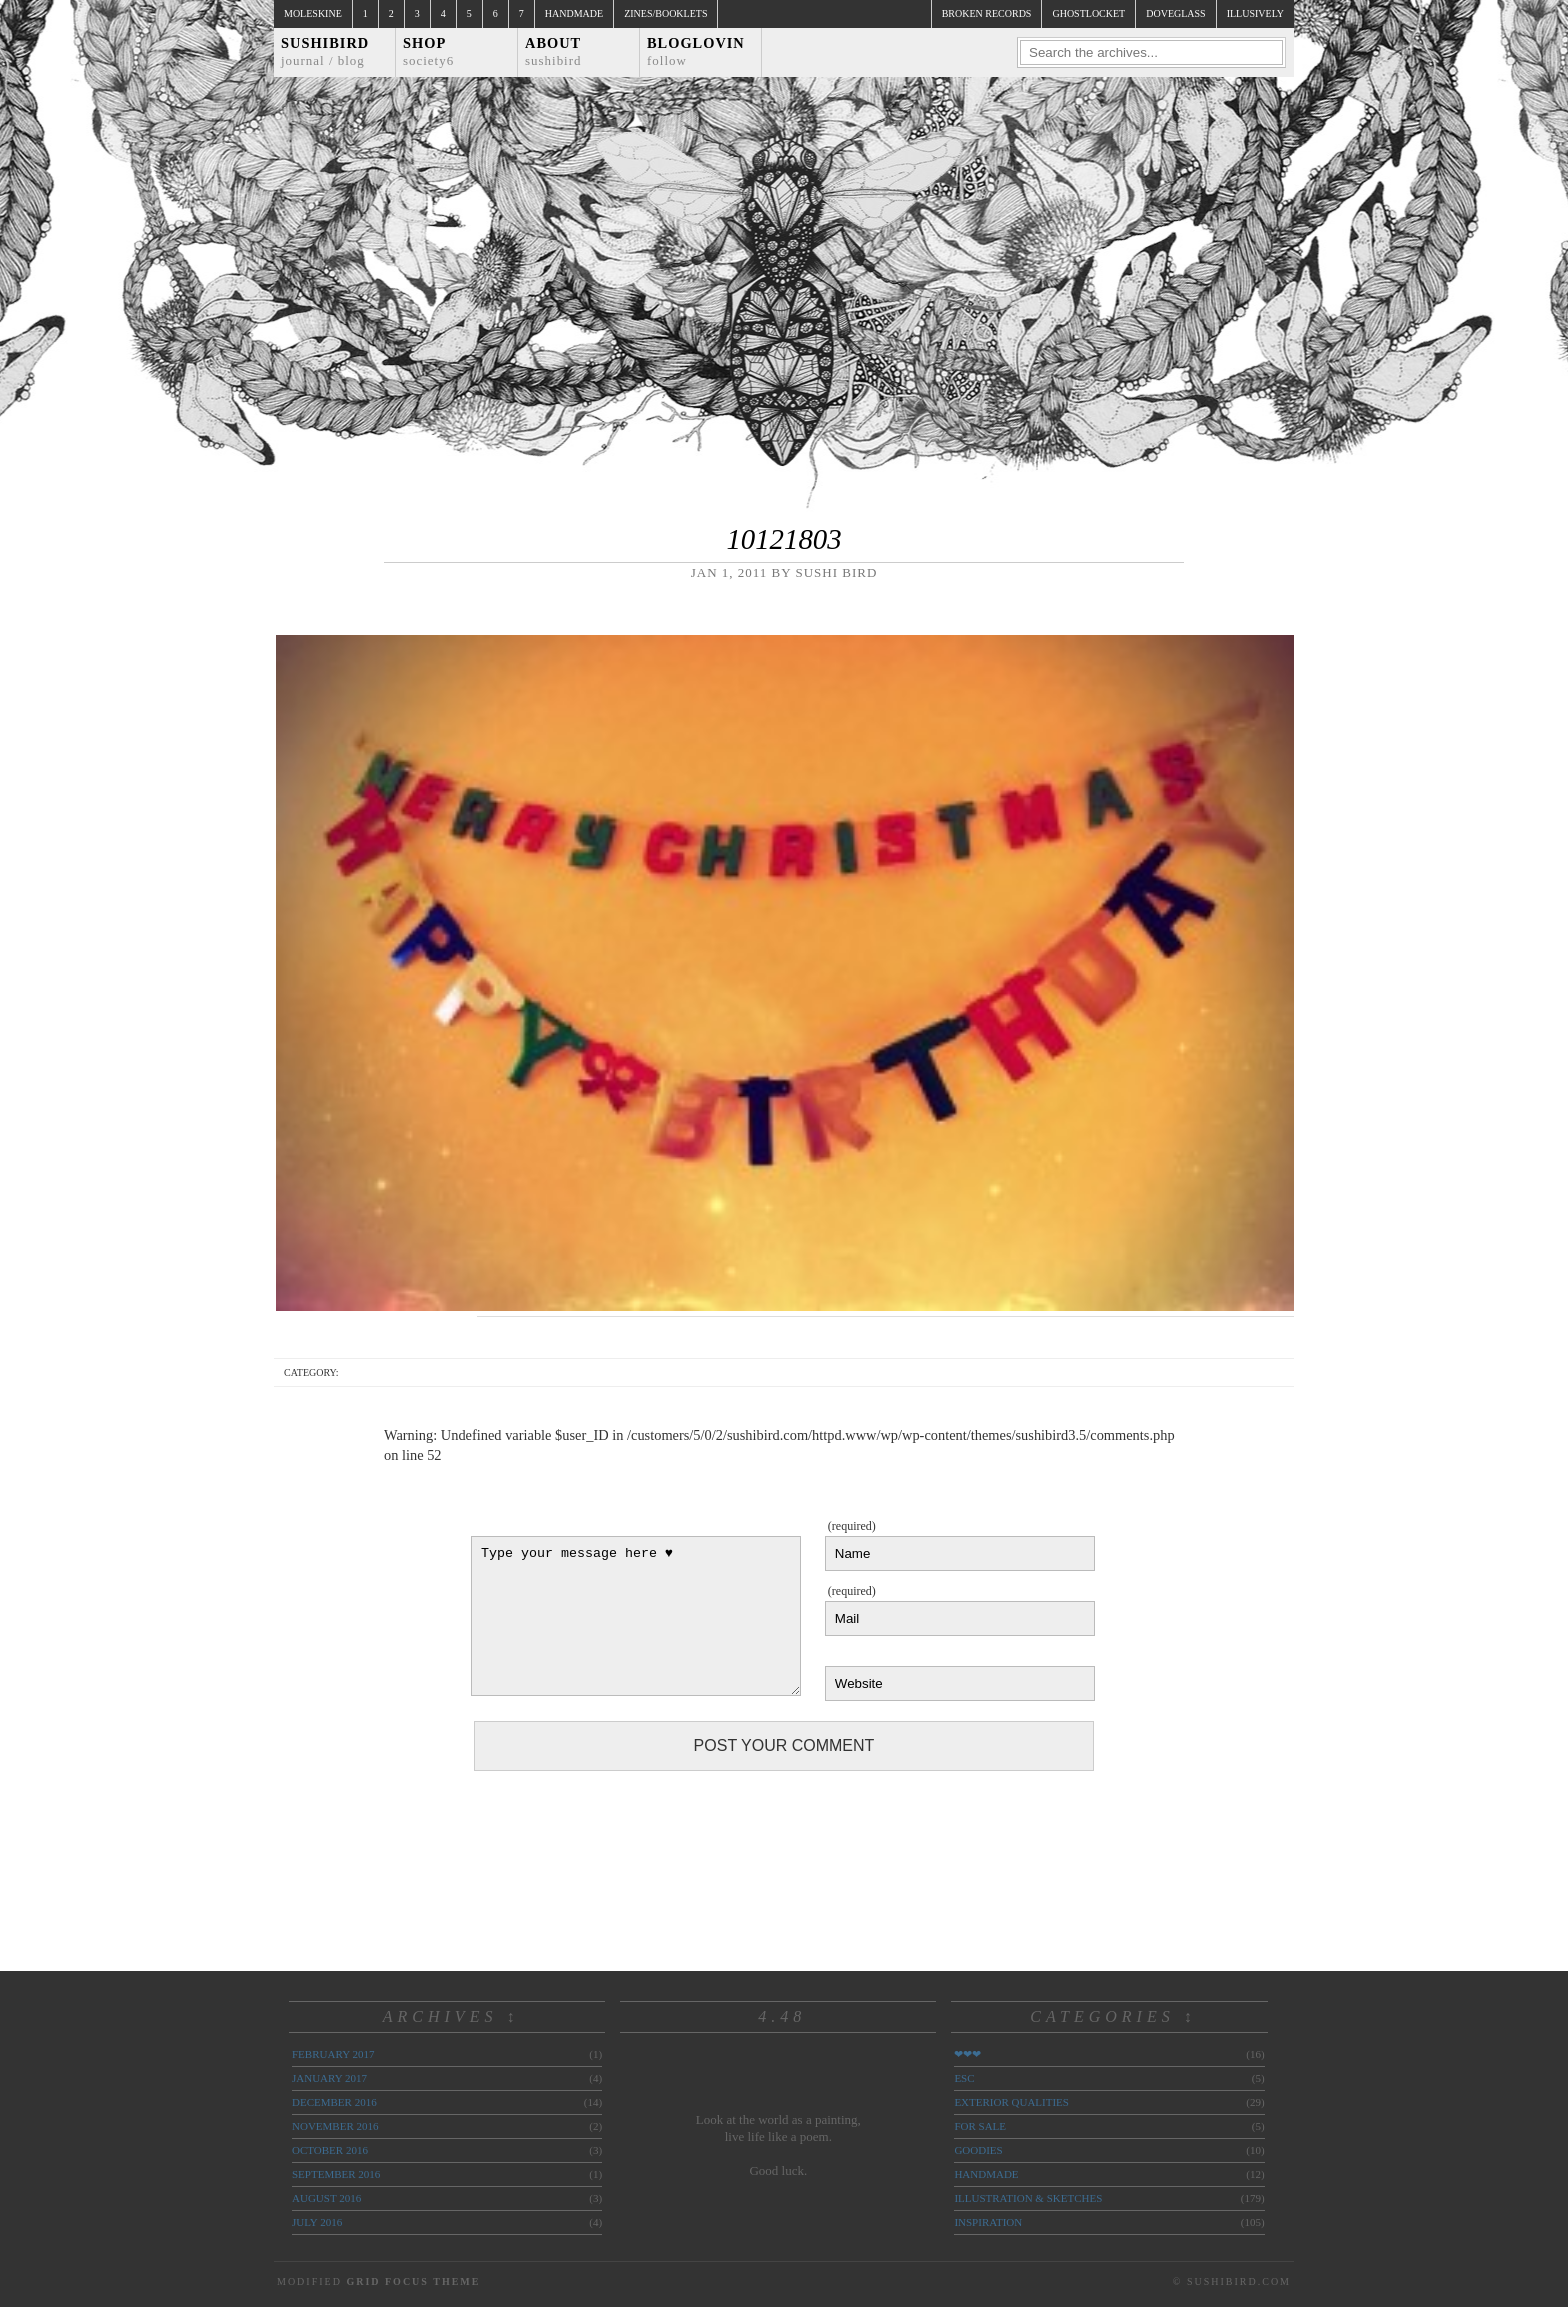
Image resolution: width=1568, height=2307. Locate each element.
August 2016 (326, 2198)
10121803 (783, 539)
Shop (428, 51)
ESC (964, 2078)
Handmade (574, 13)
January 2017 (329, 2078)
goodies (978, 2150)
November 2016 (335, 2126)
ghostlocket (1088, 13)
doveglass (1175, 13)
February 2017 (333, 2054)
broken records (987, 13)
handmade (986, 2174)
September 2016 (336, 2174)
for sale (980, 2126)
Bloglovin (696, 51)
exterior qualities (1011, 2102)
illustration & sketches (1028, 2198)
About (553, 51)
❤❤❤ (967, 2054)
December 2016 (334, 2102)
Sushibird (325, 51)
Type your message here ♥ (636, 1616)
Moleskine (313, 13)
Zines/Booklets (665, 13)
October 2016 (330, 2150)
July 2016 (317, 2222)
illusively (1255, 13)
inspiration (988, 2222)
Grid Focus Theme (413, 2281)
